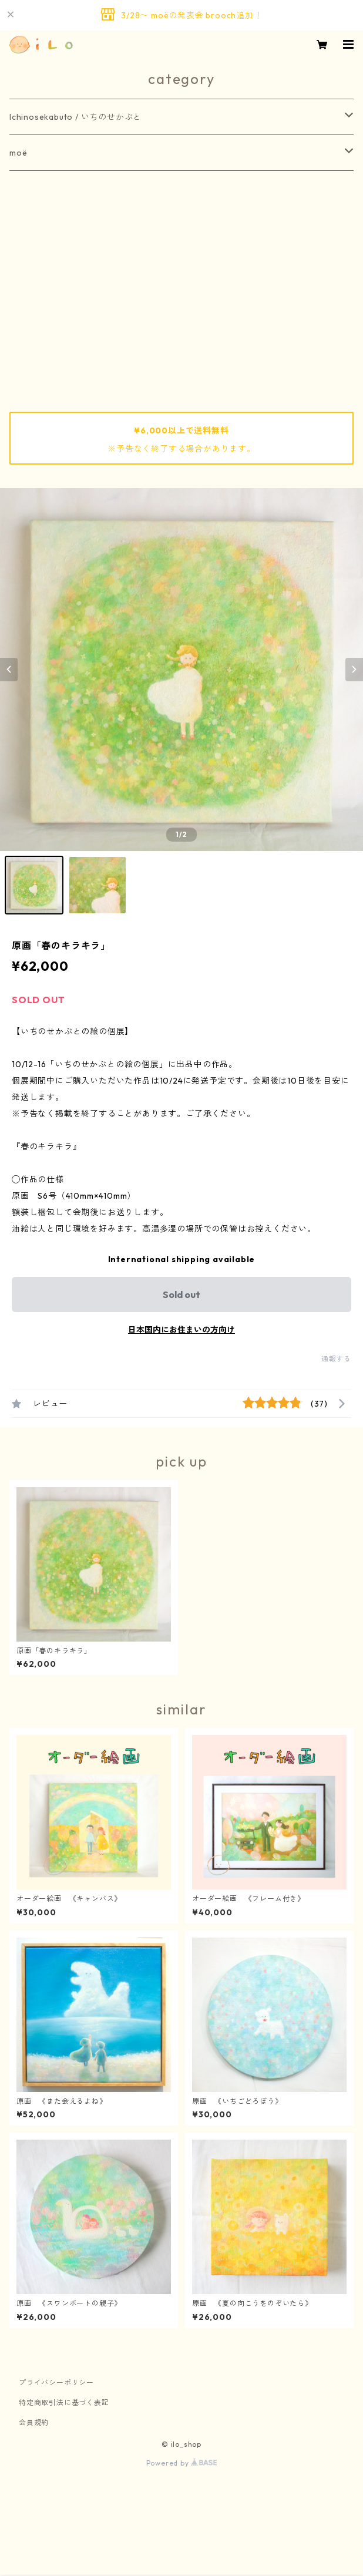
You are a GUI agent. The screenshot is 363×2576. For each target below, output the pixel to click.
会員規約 (34, 2422)
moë (18, 152)
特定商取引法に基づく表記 (64, 2402)
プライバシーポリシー (56, 2382)
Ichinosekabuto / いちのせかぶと (75, 117)
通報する (336, 1358)
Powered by (181, 2463)
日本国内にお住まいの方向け (181, 1329)
